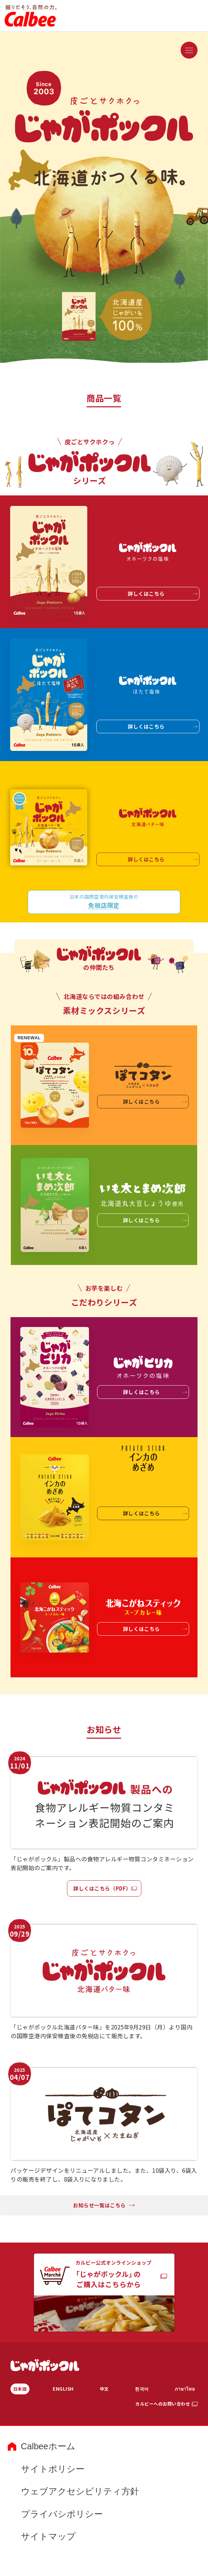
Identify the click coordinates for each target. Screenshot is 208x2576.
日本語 (20, 2389)
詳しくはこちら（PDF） (102, 1888)
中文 (104, 2389)
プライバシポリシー (62, 2514)
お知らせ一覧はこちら (104, 2205)
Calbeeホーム (48, 2446)
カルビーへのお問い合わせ (162, 2403)
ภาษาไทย (185, 2389)
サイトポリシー (53, 2469)
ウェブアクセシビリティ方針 (80, 2491)
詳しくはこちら (163, 593)
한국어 (142, 2389)
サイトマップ (48, 2536)
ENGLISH (63, 2389)
